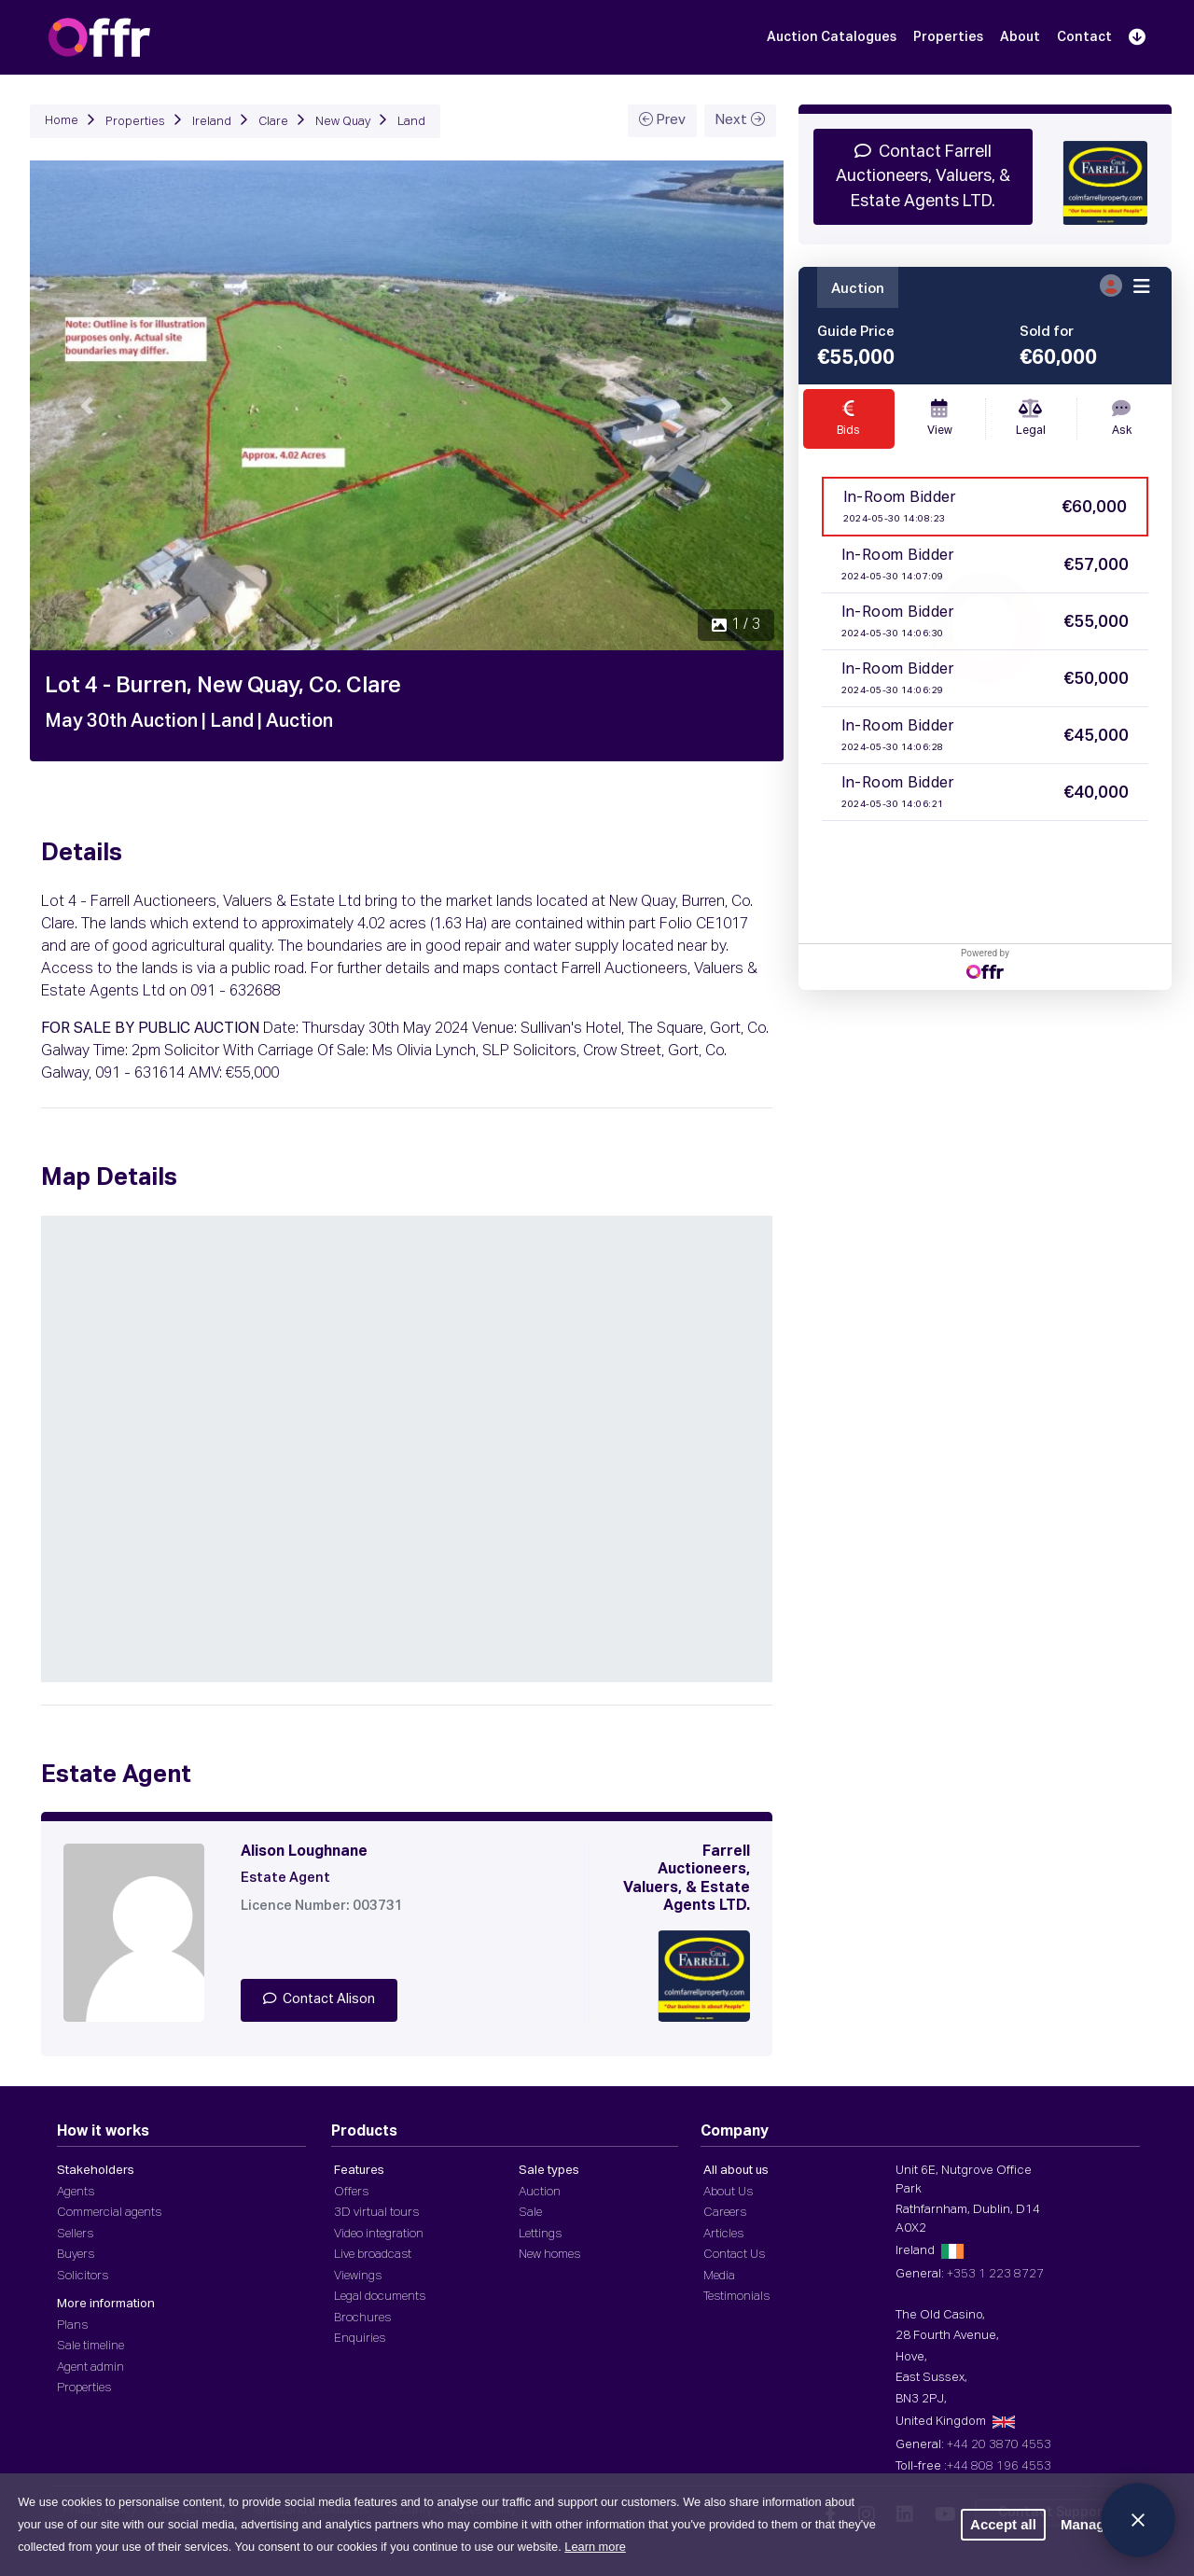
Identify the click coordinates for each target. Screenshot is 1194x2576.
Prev (662, 119)
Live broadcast (372, 2255)
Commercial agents (109, 2213)
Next (740, 119)
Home (61, 121)
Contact (1084, 37)
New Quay (342, 122)
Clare (273, 122)
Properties (948, 37)
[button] (86, 405)
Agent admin (90, 2367)
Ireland (211, 122)
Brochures (362, 2318)
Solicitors (82, 2276)
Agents (75, 2192)
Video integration (378, 2234)
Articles (723, 2234)
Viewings (358, 2276)
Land (411, 122)
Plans (72, 2325)
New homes (549, 2255)
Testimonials (736, 2297)
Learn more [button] (594, 2547)
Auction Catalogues (831, 37)
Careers (724, 2213)
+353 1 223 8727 (995, 2274)
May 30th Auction (121, 721)
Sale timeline (90, 2346)
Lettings (540, 2234)
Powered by (985, 963)
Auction (540, 2192)
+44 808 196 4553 (999, 2466)
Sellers (75, 2234)
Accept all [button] (1003, 2524)
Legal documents (379, 2297)
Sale (530, 2213)
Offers (351, 2192)
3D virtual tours (376, 2213)
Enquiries (359, 2338)
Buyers (75, 2255)
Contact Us (734, 2255)
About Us (728, 2192)
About (1020, 37)
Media (719, 2276)
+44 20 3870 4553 (999, 2445)
